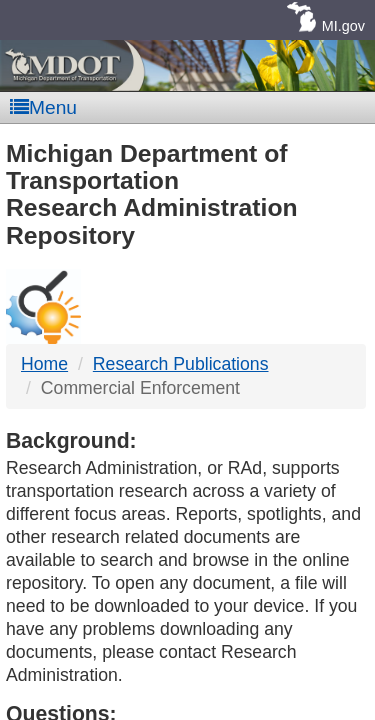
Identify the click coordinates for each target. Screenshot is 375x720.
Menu (43, 107)
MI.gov (343, 26)
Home (44, 364)
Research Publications (181, 364)
